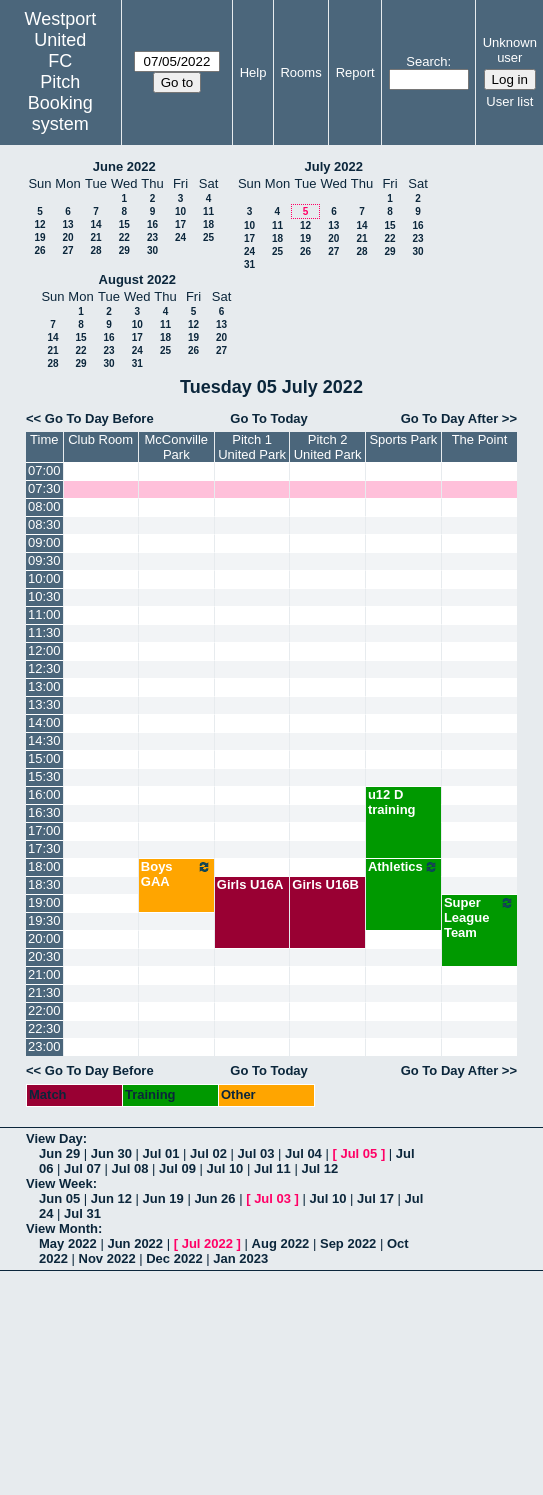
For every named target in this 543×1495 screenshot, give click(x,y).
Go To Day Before (99, 418)
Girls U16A (250, 884)
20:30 (44, 956)
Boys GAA (176, 874)
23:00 (44, 1046)
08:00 (44, 506)
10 (180, 211)
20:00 (44, 938)
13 (67, 224)
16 (152, 224)
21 (95, 237)
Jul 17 (375, 1198)
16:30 (44, 812)
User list (509, 101)
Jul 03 (256, 1153)
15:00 (44, 758)
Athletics (403, 867)
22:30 (44, 1028)
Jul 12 (319, 1168)
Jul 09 (177, 1168)
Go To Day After (450, 418)
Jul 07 (82, 1168)
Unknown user (510, 50)
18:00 (44, 866)
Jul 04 (303, 1153)
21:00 (44, 974)
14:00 (44, 722)
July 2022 (333, 166)
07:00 (44, 470)
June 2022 (124, 166)
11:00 (44, 614)
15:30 (44, 776)
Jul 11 (272, 1168)
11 (208, 211)
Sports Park (403, 439)
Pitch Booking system (60, 103)
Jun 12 (111, 1198)
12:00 (44, 650)
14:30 (44, 740)
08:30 (44, 524)
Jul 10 (224, 1168)
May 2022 (68, 1243)
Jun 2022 (135, 1243)
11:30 (44, 632)
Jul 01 (161, 1153)
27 (67, 250)
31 (249, 264)
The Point (480, 439)
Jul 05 (358, 1153)
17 (180, 224)
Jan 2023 (240, 1258)
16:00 (44, 794)
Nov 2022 (107, 1258)
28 (95, 250)
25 (208, 237)
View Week (59, 1183)
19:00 (44, 902)
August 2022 (137, 279)
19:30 (44, 920)
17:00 (44, 830)
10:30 (44, 596)
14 (95, 224)
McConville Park (177, 447)
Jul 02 (208, 1153)
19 (39, 237)
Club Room (100, 439)
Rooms (300, 72)
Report (355, 72)
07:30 (44, 488)
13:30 (44, 704)
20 (67, 237)
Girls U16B (325, 884)
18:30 (44, 884)
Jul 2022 (207, 1243)
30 (152, 250)
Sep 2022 (348, 1243)
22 (124, 237)
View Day (54, 1138)
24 (180, 237)
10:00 (44, 578)
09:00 (44, 542)
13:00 (44, 686)
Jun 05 (59, 1198)
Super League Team (479, 917)
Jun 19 (163, 1198)
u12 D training (392, 802)
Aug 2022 (281, 1243)
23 (152, 237)
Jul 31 (82, 1213)
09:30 (44, 560)
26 (39, 250)
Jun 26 (214, 1198)
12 (39, 224)
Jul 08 (130, 1168)
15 (124, 224)
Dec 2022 (174, 1258)
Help (253, 72)
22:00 (44, 1010)
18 (208, 224)
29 (124, 250)
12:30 (44, 668)
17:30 (44, 848)
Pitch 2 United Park (328, 447)
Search (426, 61)
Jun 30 (111, 1153)
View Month (62, 1228)
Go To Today (269, 418)
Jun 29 (59, 1153)
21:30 (44, 992)
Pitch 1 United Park (252, 447)
